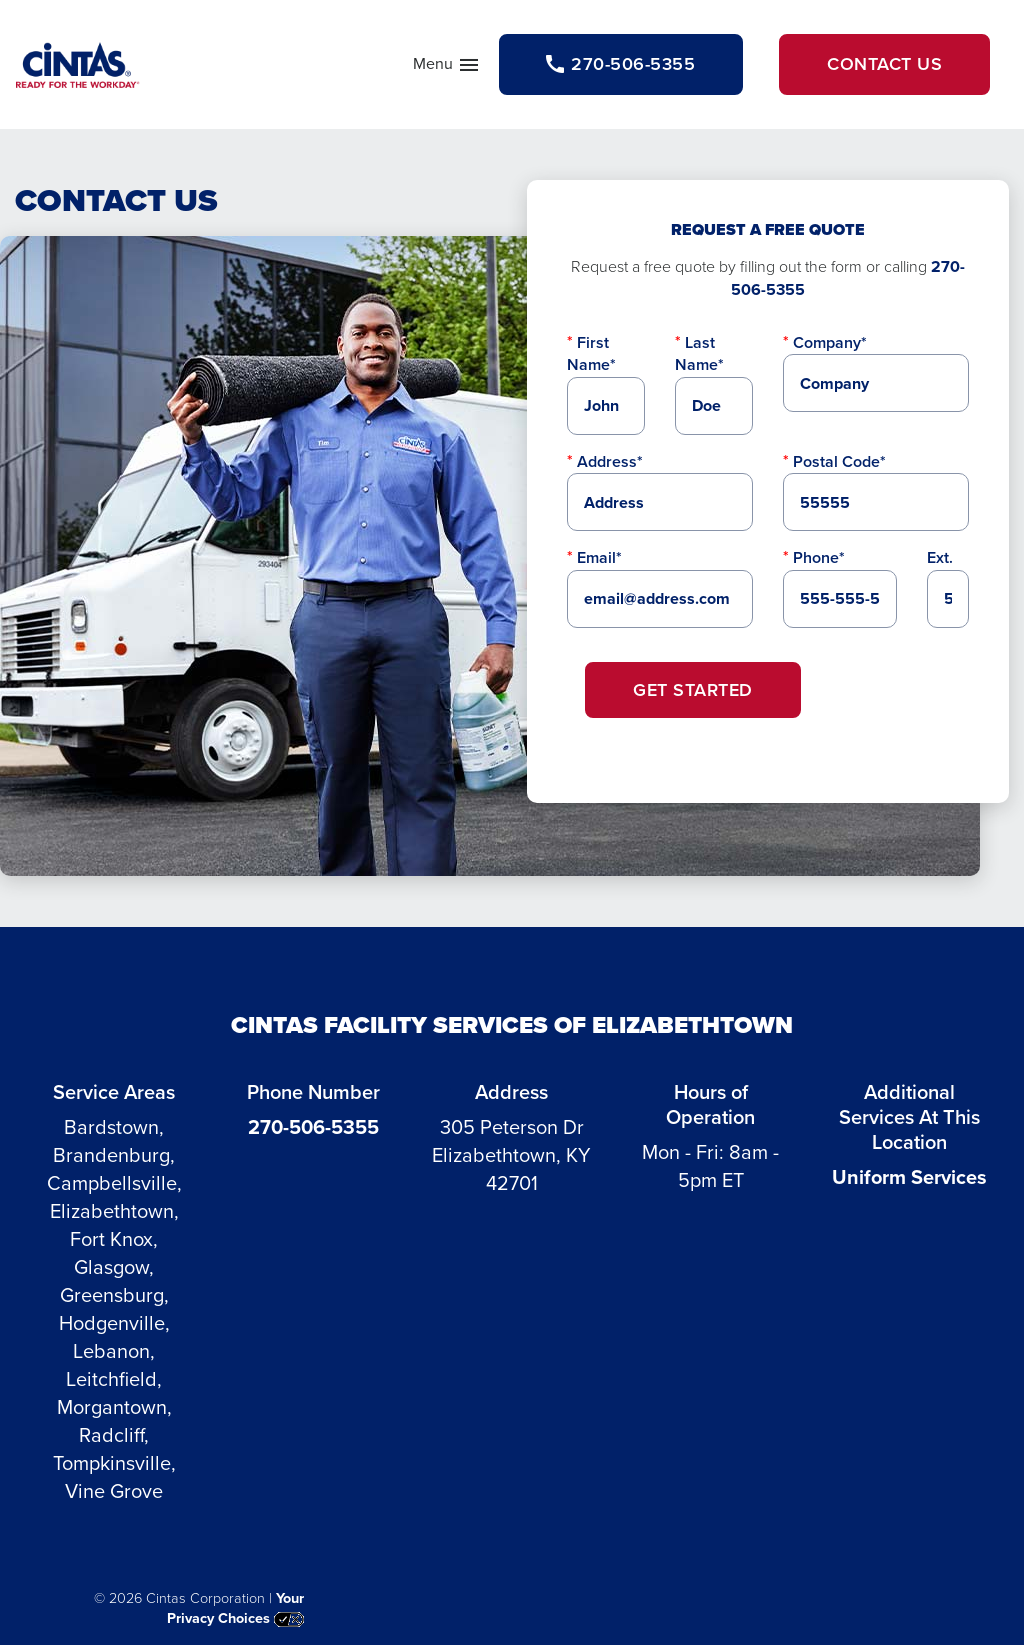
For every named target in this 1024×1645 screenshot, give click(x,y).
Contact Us (884, 64)
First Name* (591, 353)
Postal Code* (839, 461)
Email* (599, 557)
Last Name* (699, 353)
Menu (447, 68)
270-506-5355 (313, 1127)
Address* (610, 461)
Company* (830, 342)
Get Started (693, 690)
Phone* (819, 557)
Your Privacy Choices (235, 1608)
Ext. (940, 557)
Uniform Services (909, 1177)
